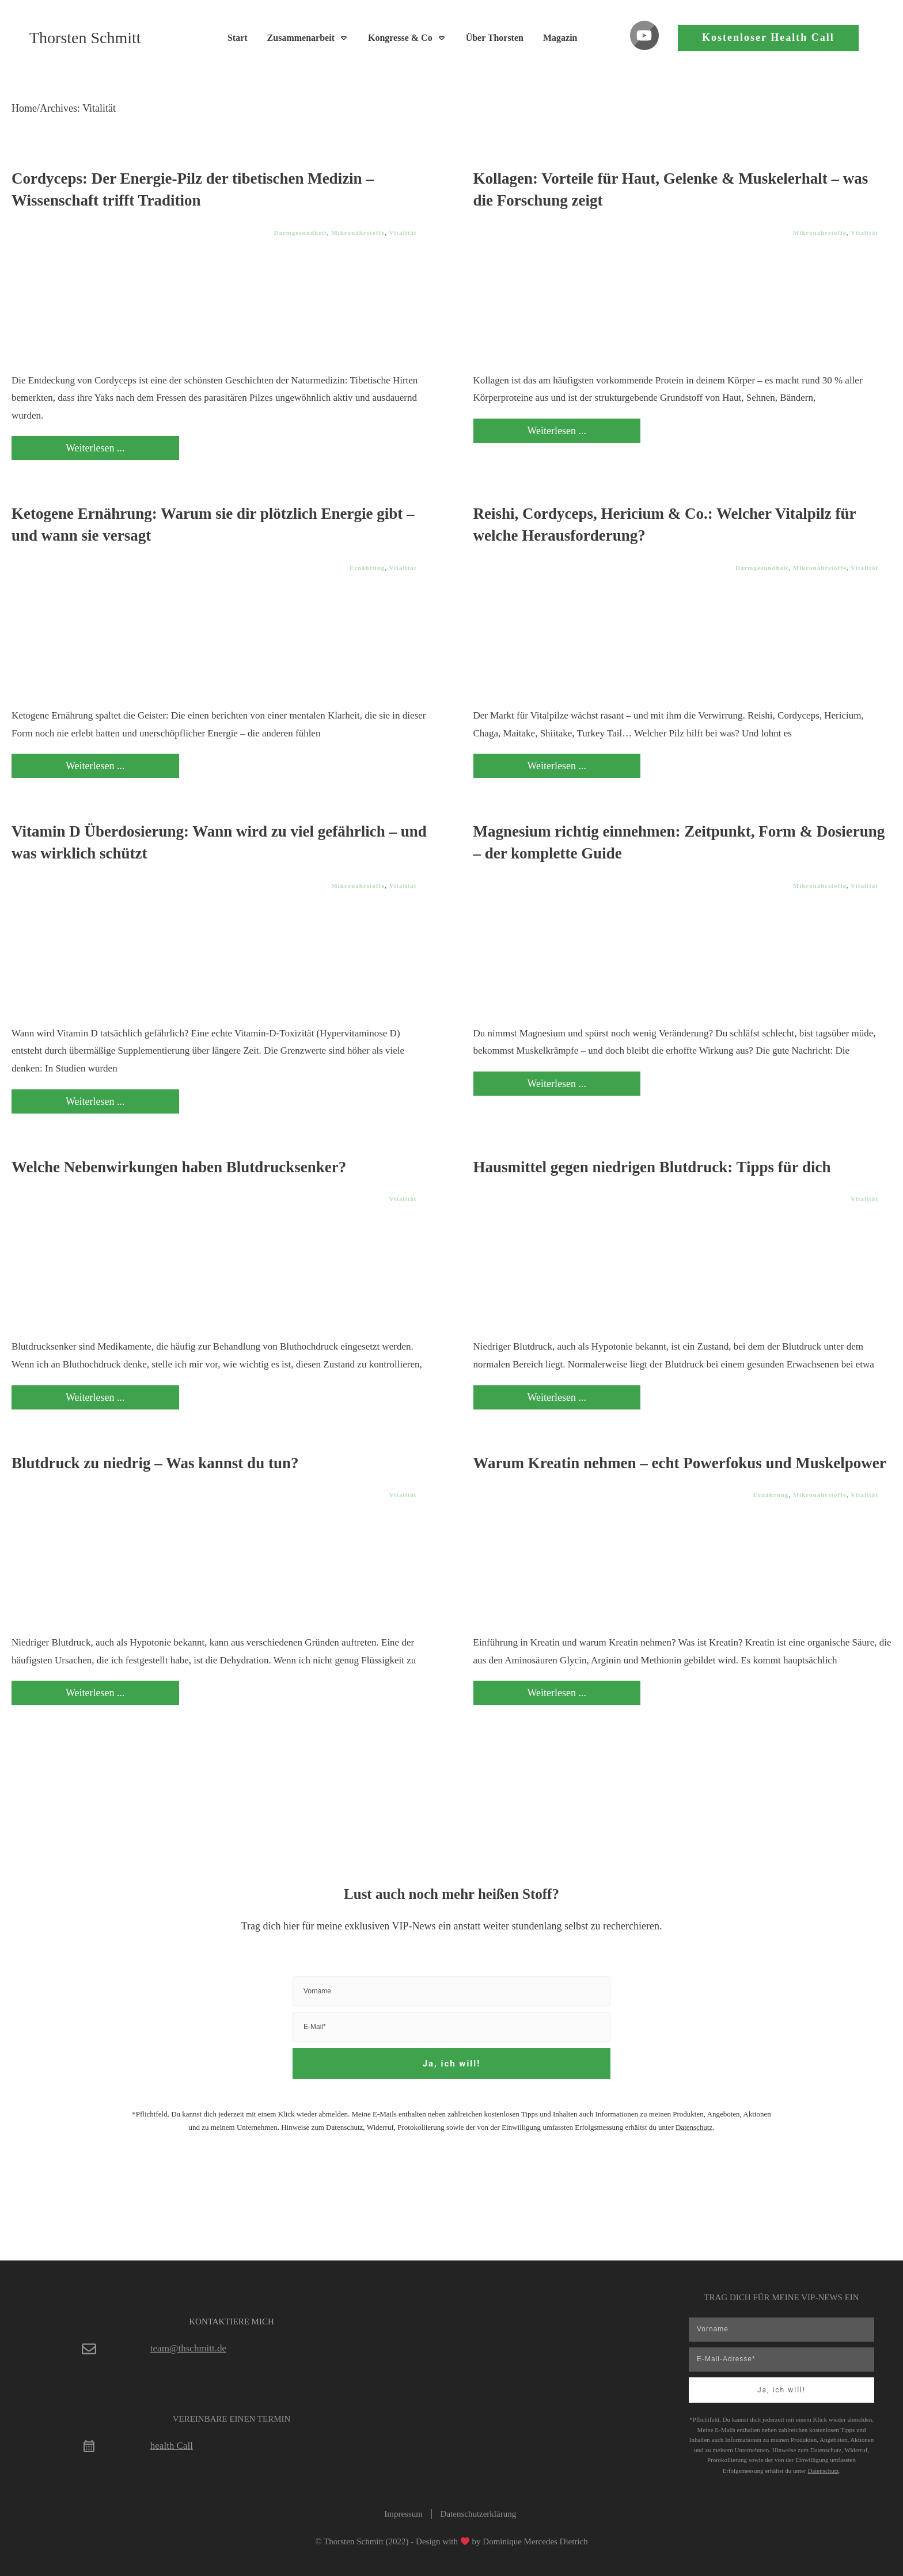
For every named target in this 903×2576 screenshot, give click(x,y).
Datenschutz (694, 2127)
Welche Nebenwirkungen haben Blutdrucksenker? (179, 1167)
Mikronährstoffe (358, 232)
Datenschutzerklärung (479, 2513)
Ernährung (367, 567)
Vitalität (403, 232)
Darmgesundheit (300, 232)
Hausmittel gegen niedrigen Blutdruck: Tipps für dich (652, 1167)
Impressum (403, 2513)
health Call (171, 2445)
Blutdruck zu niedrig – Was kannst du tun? (155, 1463)
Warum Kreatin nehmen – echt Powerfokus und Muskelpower (679, 1463)
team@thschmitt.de (188, 2348)
